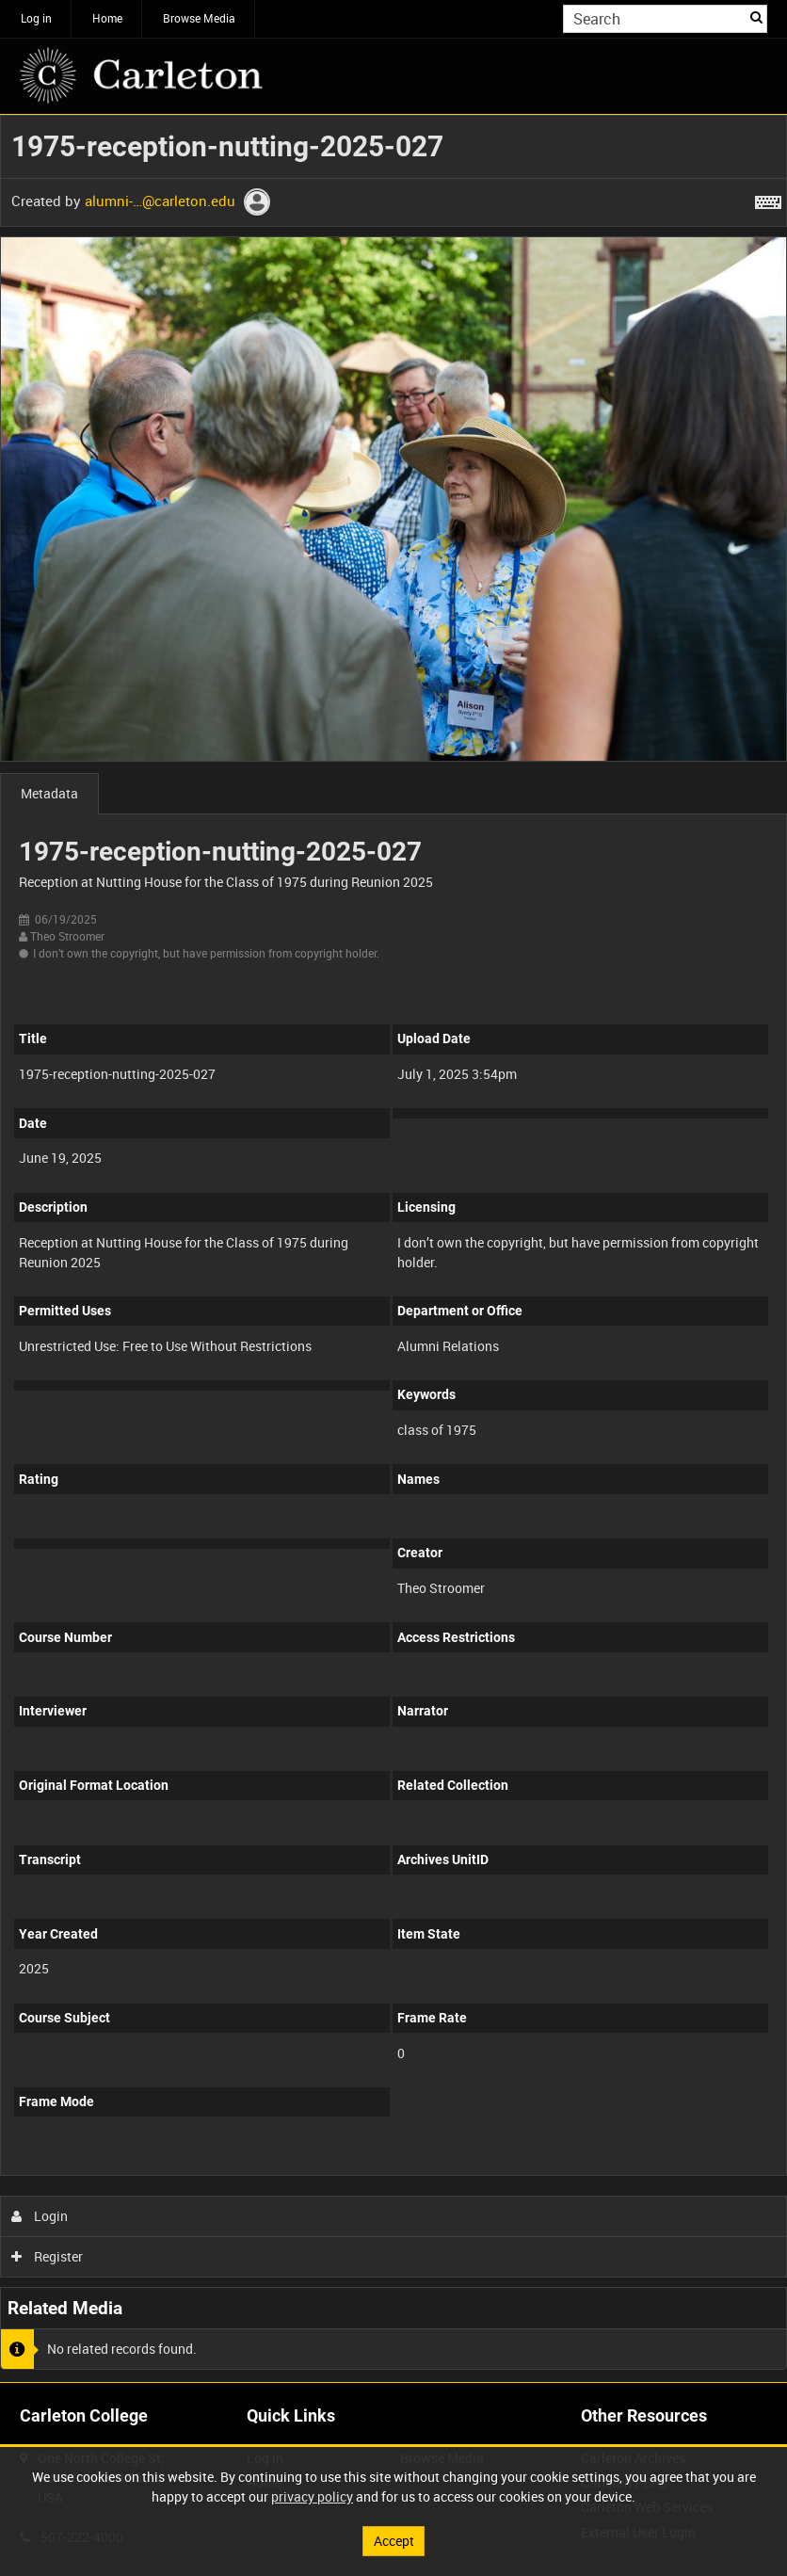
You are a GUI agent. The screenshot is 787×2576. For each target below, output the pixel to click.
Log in (36, 17)
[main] (393, 1248)
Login (40, 2216)
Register (47, 2256)
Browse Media (199, 17)
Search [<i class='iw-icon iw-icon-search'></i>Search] (756, 17)
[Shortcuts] (768, 198)
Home (107, 17)
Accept (394, 2541)
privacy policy (312, 2496)
